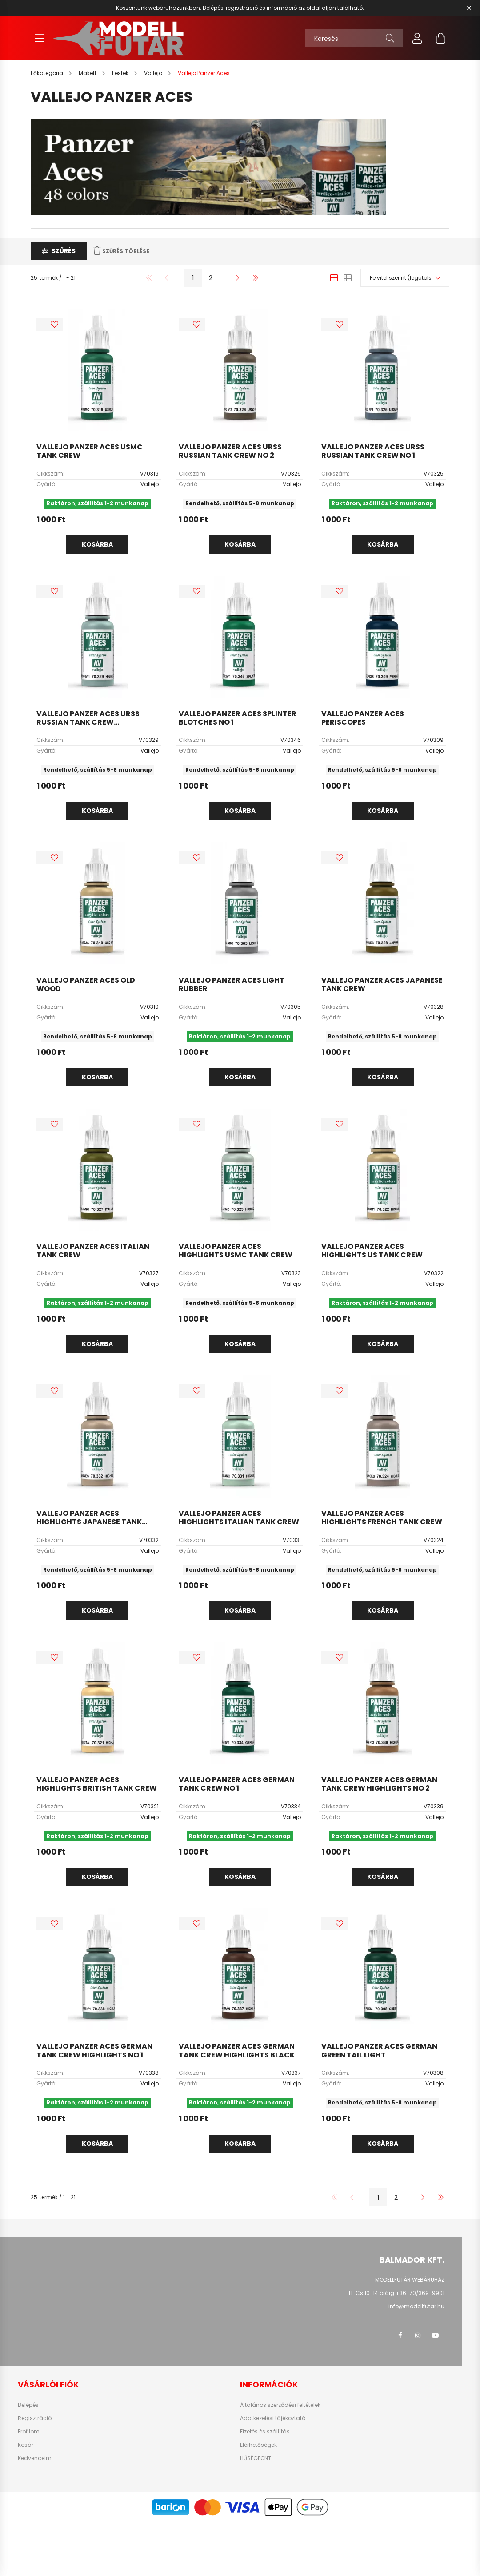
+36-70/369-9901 (420, 2293)
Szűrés (64, 250)
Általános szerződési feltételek (280, 2405)
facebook (400, 2335)
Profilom (29, 2432)
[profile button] (417, 38)
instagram (418, 2335)
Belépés (28, 2405)
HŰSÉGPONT (255, 2458)
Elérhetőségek (258, 2445)
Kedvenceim (35, 2458)
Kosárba (97, 544)
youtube (435, 2335)
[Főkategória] (47, 73)
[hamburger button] (39, 38)
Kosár (25, 2445)
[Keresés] (354, 38)
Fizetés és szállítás (265, 2432)
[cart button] (440, 38)
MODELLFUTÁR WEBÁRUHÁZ (409, 2279)
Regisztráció (35, 2418)
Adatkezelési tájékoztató (272, 2418)
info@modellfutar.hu (416, 2306)
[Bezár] (469, 8)
